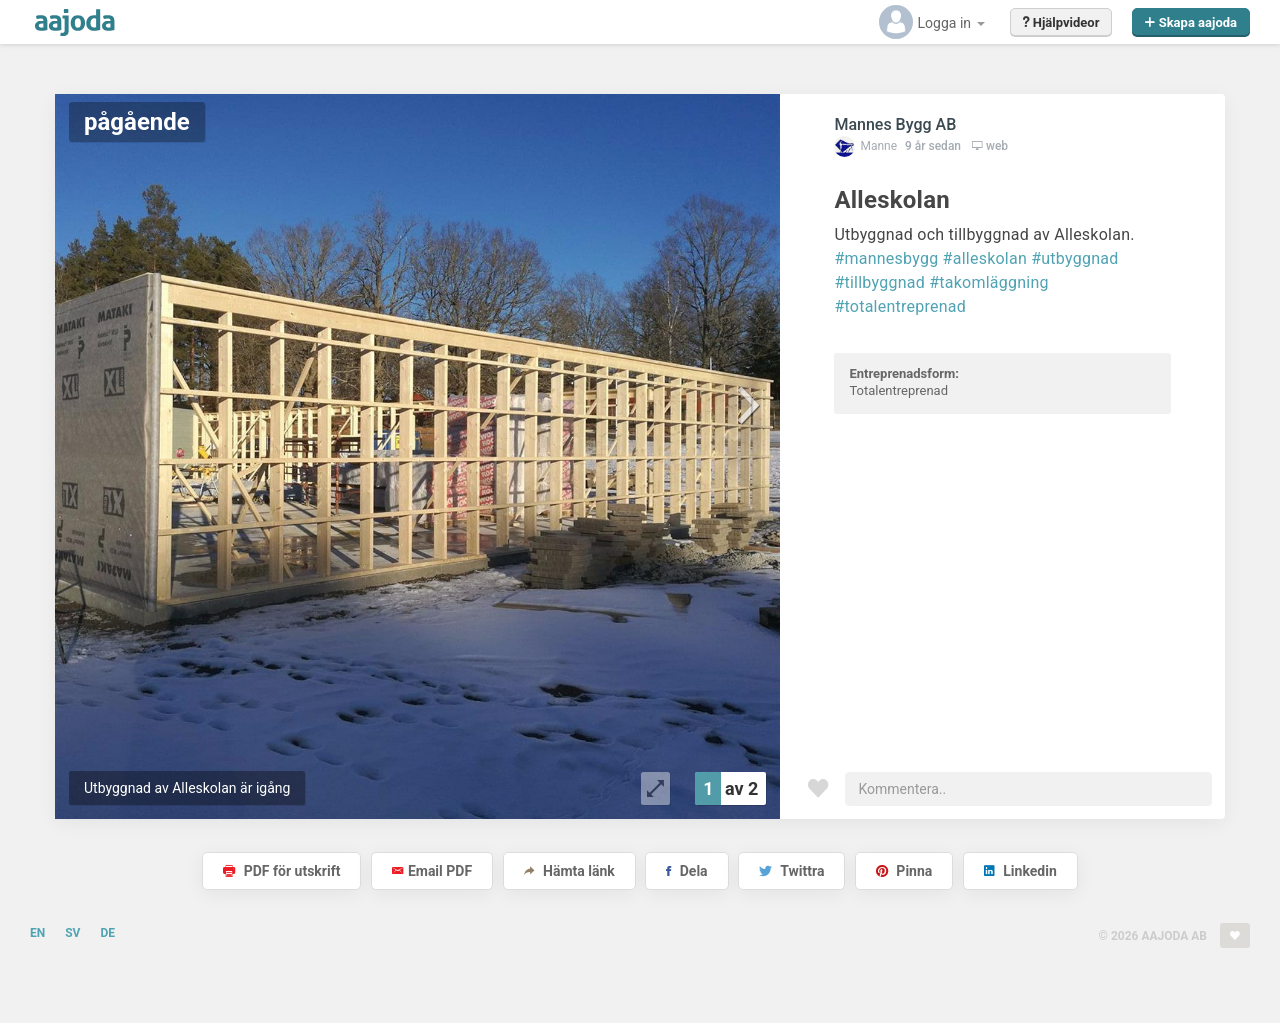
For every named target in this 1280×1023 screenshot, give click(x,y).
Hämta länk (569, 871)
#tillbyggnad (879, 282)
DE (107, 933)
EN (37, 933)
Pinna (904, 871)
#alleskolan (985, 258)
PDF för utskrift (281, 871)
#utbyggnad (1074, 258)
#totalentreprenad (900, 306)
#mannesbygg (886, 258)
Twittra (791, 871)
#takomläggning (989, 282)
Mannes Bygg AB (895, 124)
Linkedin (1020, 871)
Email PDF (432, 871)
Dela (686, 871)
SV (72, 933)
